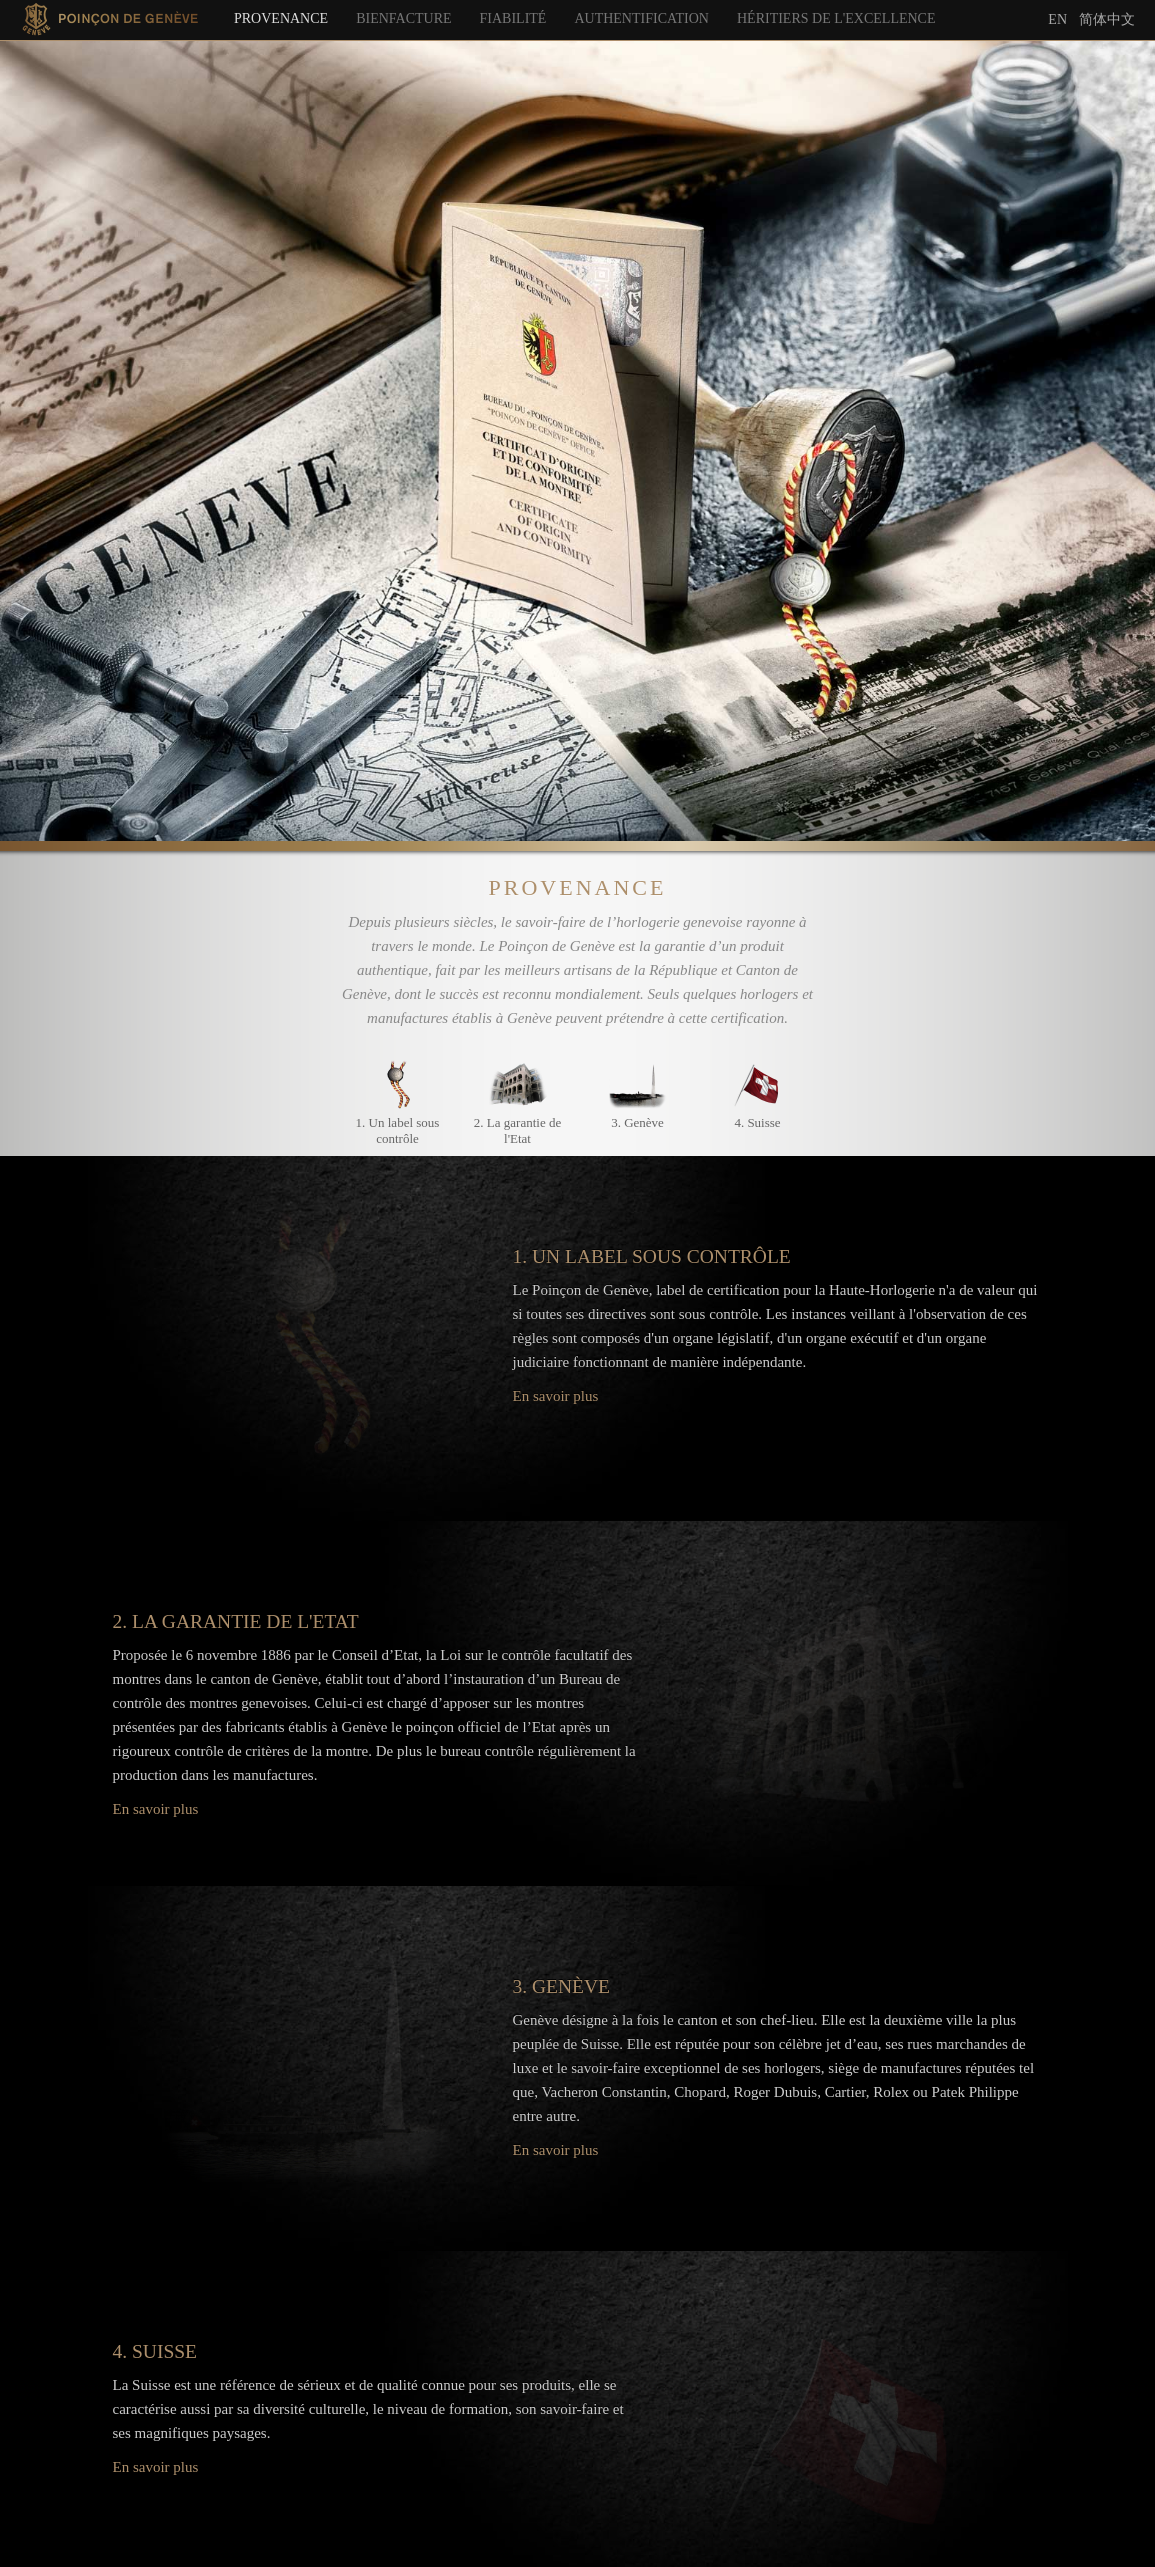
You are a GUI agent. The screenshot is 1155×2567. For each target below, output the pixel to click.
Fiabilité (513, 18)
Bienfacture (403, 18)
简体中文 (1107, 19)
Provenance (281, 18)
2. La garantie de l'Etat (517, 1130)
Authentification (641, 18)
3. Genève (637, 1122)
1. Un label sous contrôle (398, 1130)
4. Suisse (757, 1122)
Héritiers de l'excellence (836, 18)
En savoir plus (556, 1396)
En (1057, 19)
